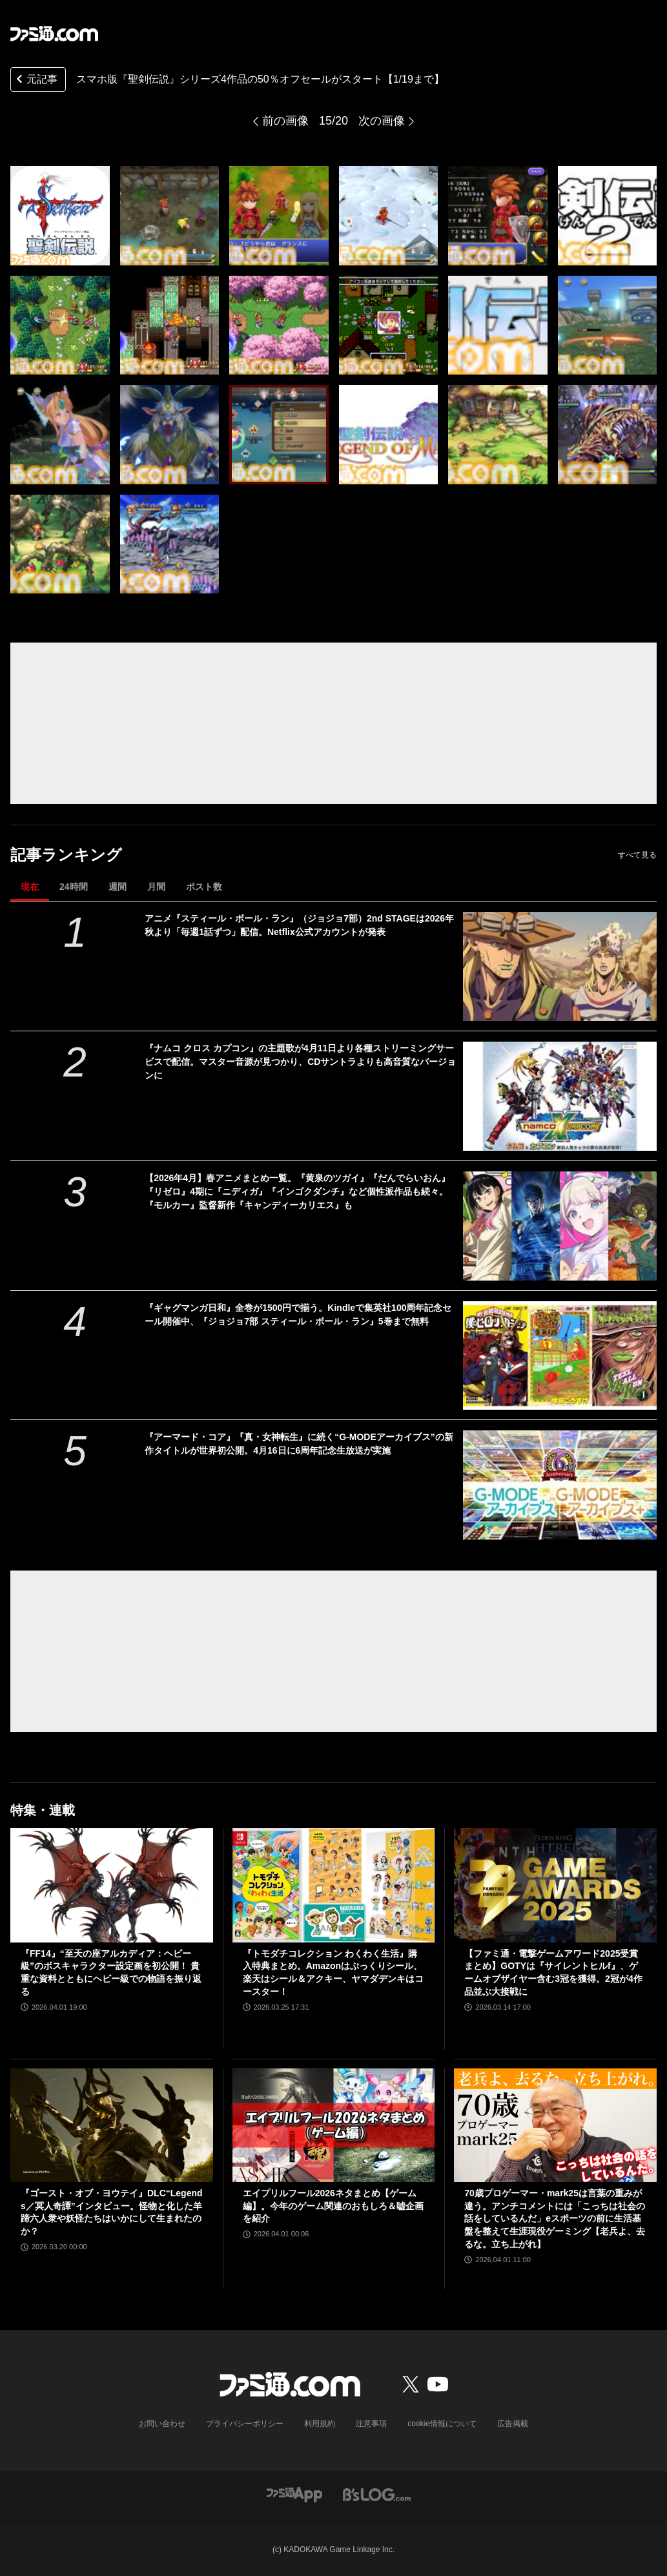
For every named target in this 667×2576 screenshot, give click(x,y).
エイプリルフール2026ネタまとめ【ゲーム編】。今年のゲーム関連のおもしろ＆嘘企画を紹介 (333, 2205)
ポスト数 (204, 886)
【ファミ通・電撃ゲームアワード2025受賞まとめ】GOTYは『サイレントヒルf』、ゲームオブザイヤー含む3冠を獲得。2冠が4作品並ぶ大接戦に (553, 1972)
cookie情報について (442, 2423)
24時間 (73, 886)
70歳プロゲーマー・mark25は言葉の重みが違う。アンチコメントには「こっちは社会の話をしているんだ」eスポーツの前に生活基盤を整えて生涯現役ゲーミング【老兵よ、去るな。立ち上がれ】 (554, 2218)
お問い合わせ (162, 2423)
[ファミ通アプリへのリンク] (294, 2493)
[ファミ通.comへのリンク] (54, 33)
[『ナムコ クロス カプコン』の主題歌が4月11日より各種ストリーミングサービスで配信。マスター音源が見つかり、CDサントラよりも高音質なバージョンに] (560, 1096)
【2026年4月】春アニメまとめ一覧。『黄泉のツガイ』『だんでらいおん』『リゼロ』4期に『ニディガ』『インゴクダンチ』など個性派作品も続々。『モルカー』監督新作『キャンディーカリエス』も (297, 1191)
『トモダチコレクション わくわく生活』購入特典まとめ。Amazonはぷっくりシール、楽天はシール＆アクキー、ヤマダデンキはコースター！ (333, 1972)
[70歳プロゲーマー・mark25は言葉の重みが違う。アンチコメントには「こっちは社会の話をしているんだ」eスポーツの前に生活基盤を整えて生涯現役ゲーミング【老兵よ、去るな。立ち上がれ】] (555, 2125)
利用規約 (319, 2423)
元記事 (35, 80)
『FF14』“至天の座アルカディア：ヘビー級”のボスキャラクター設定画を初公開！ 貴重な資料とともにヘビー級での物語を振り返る (111, 1972)
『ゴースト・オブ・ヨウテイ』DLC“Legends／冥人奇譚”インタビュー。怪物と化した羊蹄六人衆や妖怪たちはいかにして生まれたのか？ (112, 2212)
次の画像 (381, 120)
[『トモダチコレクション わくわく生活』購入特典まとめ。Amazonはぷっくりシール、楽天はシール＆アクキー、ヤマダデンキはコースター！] (333, 1885)
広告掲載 (512, 2423)
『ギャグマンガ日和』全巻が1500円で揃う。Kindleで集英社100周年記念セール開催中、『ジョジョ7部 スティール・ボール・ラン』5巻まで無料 (298, 1314)
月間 (156, 886)
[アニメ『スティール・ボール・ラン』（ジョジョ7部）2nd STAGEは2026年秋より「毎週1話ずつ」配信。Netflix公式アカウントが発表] (560, 966)
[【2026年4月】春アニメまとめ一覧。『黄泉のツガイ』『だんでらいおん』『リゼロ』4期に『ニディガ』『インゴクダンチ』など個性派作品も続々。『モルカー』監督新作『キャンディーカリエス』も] (560, 1226)
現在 (30, 886)
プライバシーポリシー (244, 2423)
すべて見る (637, 855)
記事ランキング (66, 854)
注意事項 (371, 2423)
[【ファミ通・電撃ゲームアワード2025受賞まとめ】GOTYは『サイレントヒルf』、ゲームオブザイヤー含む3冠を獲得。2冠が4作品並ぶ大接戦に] (555, 1885)
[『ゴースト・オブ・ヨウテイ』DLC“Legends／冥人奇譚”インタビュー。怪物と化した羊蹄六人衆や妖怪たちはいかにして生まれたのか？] (111, 2125)
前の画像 (285, 120)
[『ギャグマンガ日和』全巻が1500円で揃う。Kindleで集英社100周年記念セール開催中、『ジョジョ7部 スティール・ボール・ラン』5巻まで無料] (560, 1355)
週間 (117, 886)
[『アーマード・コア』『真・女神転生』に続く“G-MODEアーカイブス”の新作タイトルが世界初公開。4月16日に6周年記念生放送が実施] (560, 1485)
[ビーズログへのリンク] (377, 2493)
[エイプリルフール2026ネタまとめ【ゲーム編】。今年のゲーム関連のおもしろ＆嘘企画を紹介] (333, 2125)
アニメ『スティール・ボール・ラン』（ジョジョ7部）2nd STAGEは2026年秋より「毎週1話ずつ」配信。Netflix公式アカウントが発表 (299, 925)
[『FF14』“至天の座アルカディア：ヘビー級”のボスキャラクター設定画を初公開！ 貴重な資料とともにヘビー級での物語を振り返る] (111, 1885)
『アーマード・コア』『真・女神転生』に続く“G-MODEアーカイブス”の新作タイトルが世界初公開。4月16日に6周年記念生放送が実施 (299, 1444)
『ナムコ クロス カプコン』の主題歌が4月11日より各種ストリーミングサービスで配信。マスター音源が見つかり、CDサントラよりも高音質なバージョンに (300, 1061)
